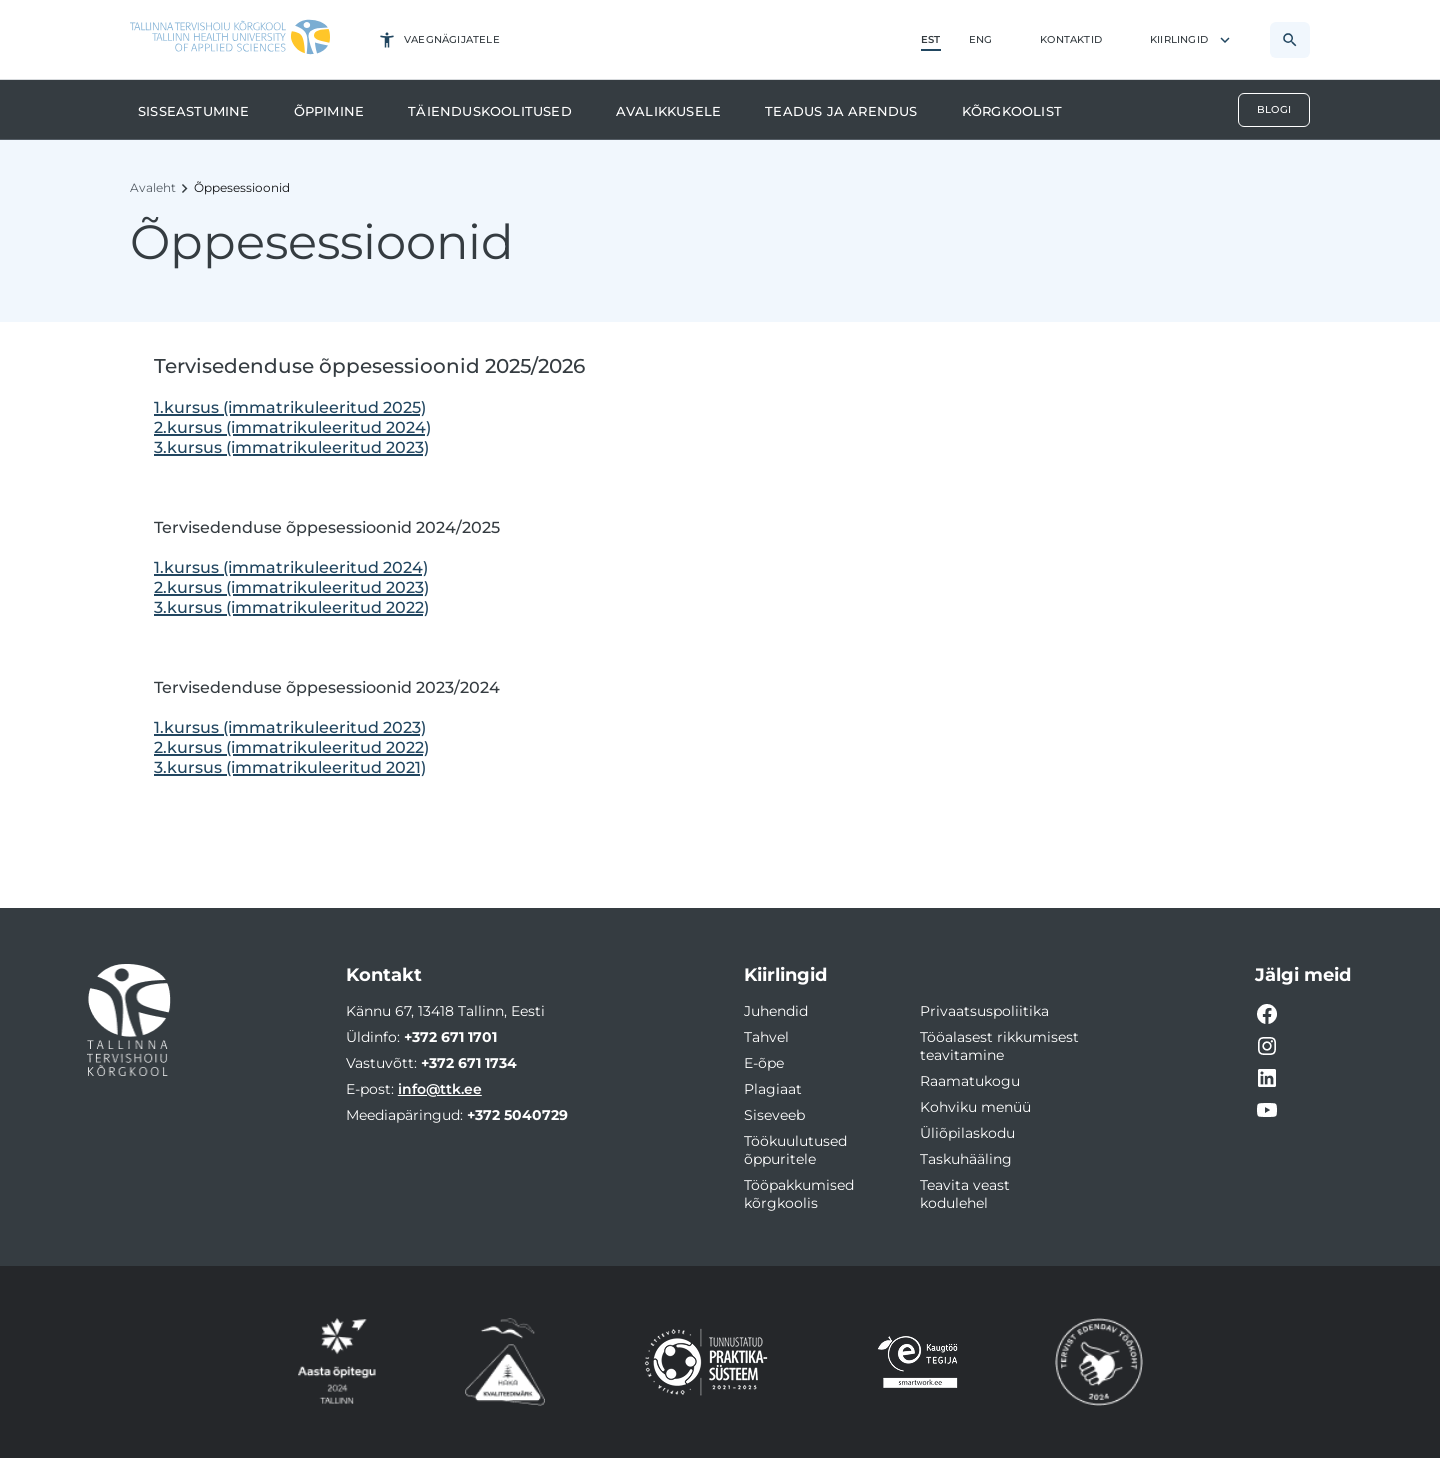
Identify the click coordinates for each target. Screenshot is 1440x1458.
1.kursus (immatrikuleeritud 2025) (290, 407)
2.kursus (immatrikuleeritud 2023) (291, 587)
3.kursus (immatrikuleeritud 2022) (291, 607)
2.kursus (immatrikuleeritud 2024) (292, 427)
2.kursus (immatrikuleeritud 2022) (291, 747)
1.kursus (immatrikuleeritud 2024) (291, 567)
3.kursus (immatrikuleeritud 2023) (291, 447)
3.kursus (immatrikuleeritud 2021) (290, 767)
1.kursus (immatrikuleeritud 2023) (290, 727)
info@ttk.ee (440, 1089)
